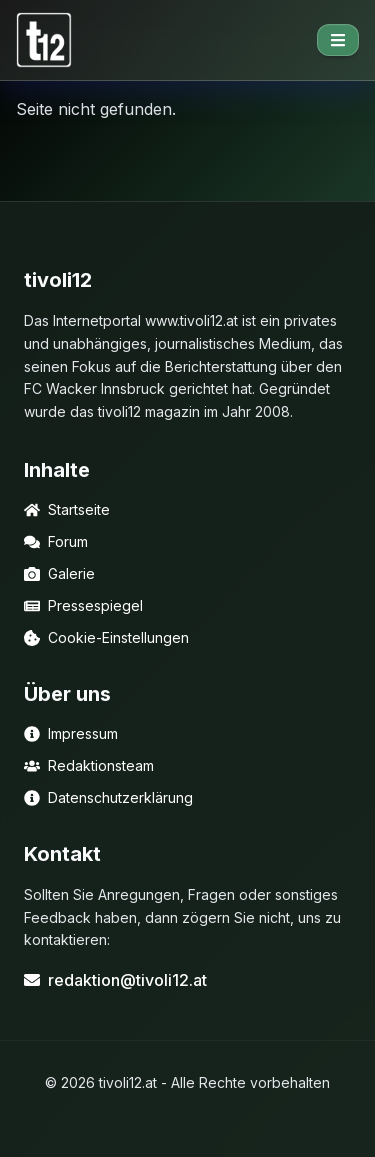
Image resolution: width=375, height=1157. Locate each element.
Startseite (67, 509)
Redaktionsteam (89, 765)
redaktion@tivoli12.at (115, 980)
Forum (56, 541)
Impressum (71, 733)
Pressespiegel (83, 605)
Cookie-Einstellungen (106, 637)
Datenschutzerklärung (108, 797)
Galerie (59, 573)
